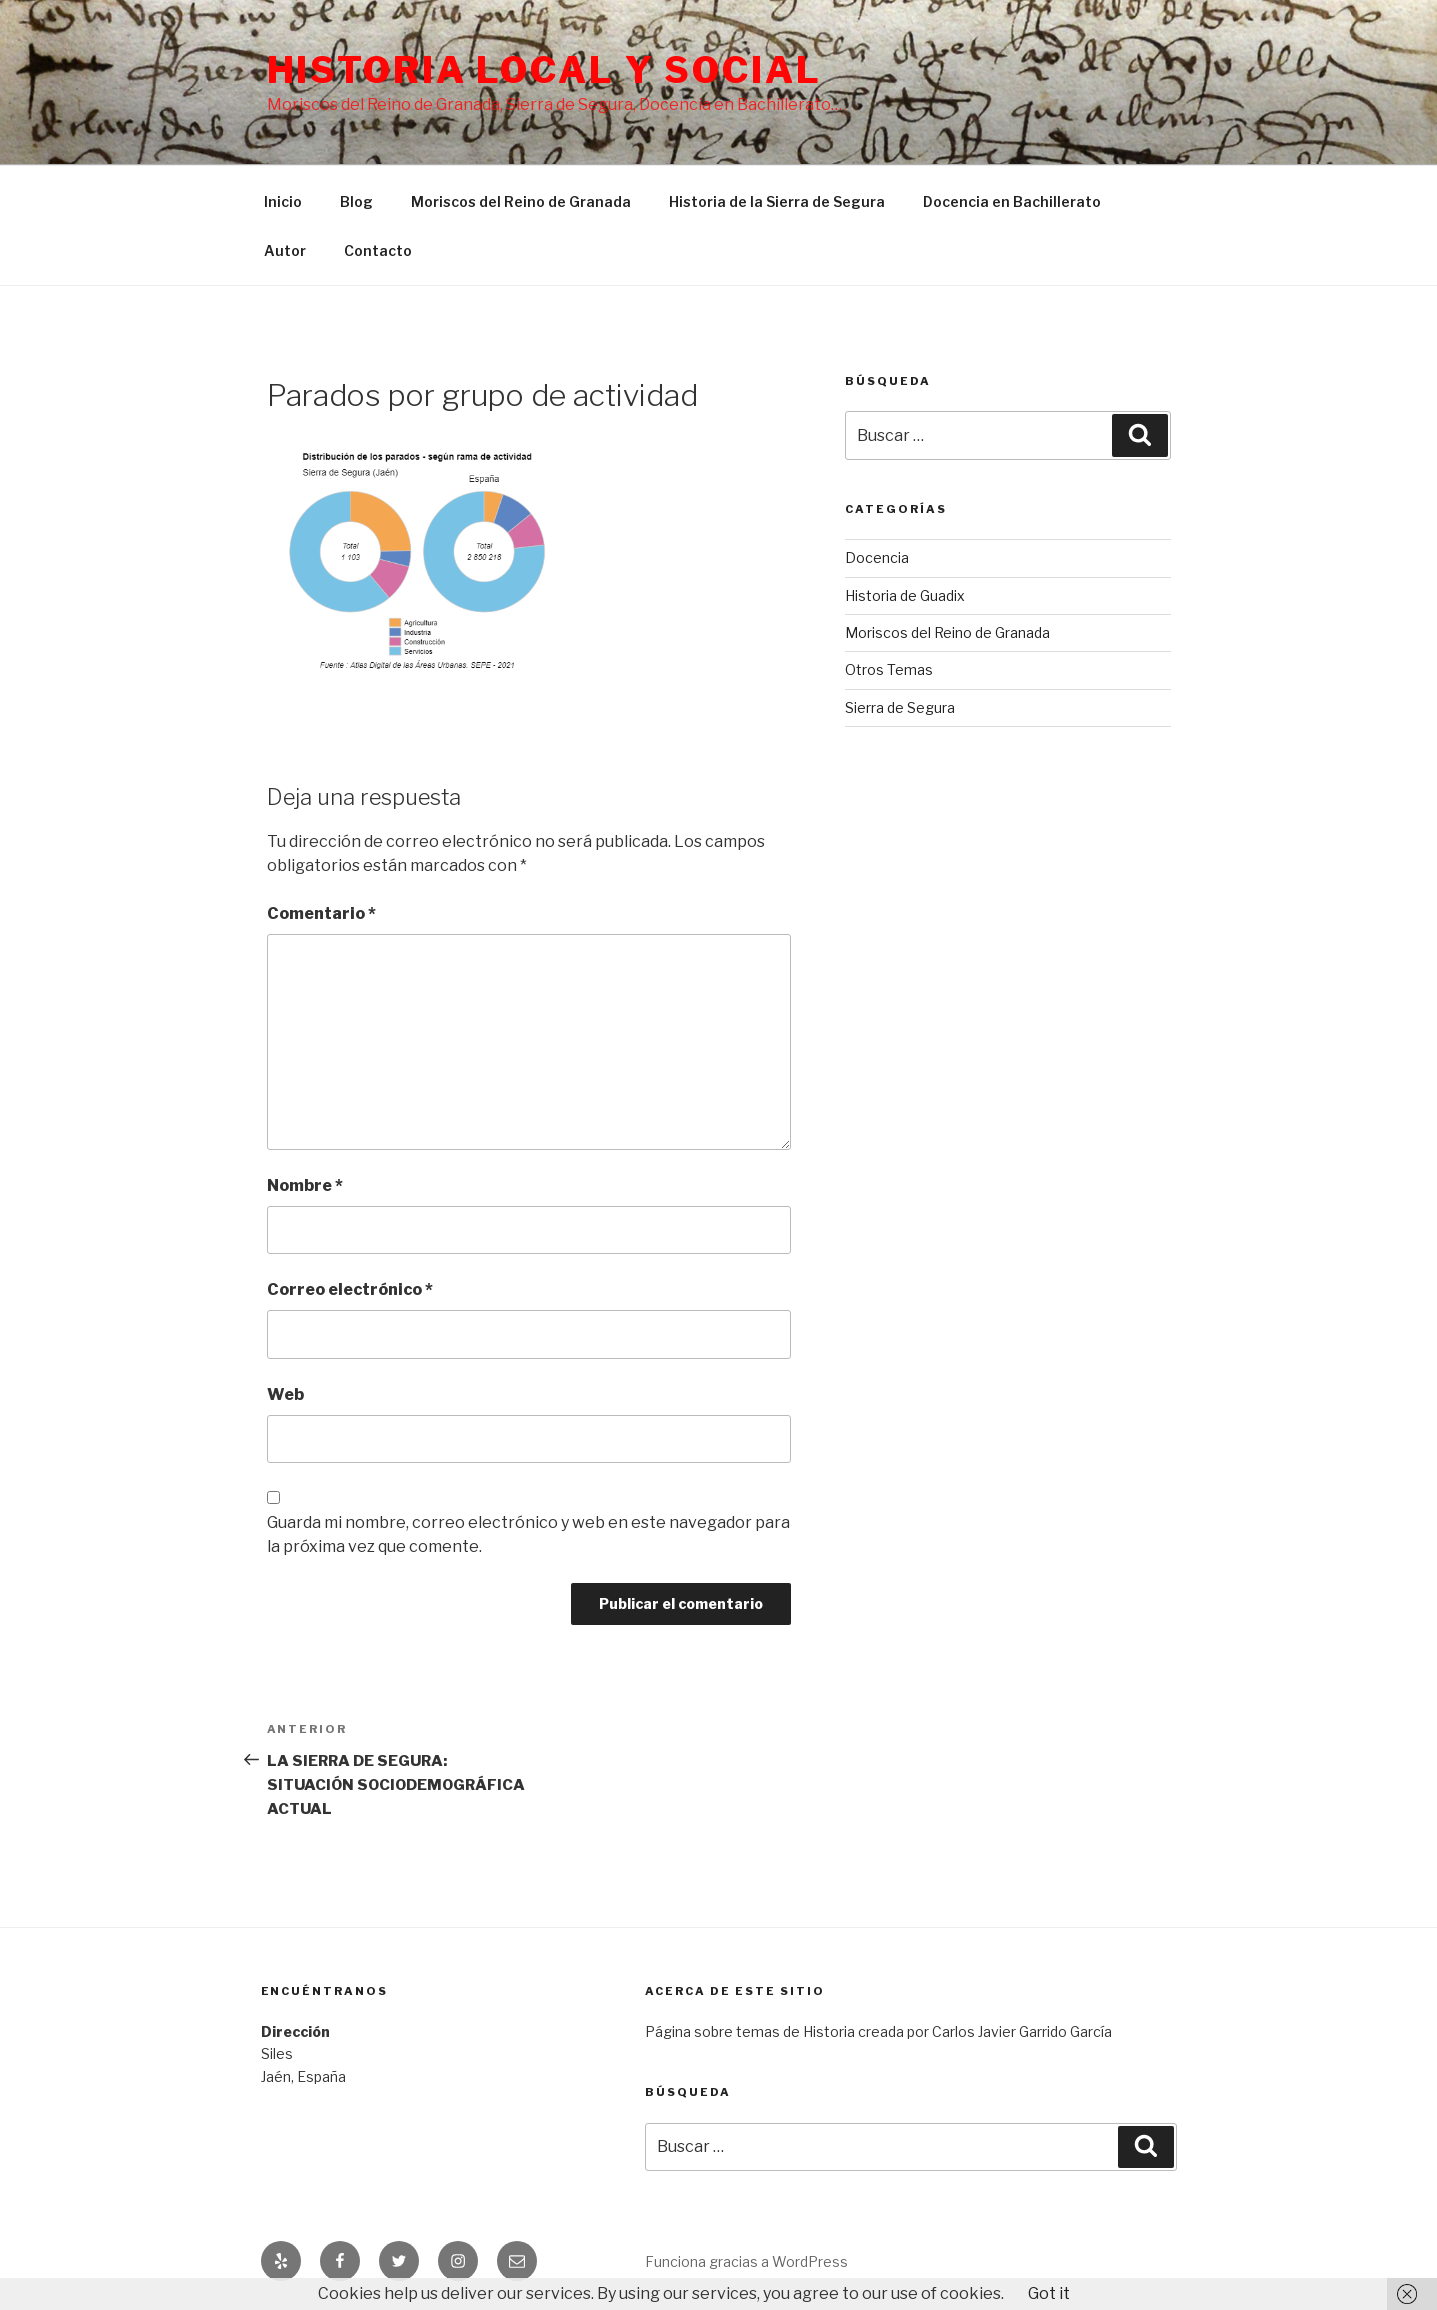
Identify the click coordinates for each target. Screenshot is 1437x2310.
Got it (1049, 2293)
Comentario (321, 913)
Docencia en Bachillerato (1012, 201)
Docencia (877, 557)
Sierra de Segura (900, 707)
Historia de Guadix (905, 595)
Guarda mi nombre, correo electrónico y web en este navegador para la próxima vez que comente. (528, 1534)
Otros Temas (889, 669)
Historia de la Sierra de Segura (777, 201)
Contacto (378, 250)
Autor (285, 250)
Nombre (305, 1185)
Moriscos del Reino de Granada (521, 201)
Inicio (283, 201)
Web (285, 1394)
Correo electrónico (350, 1289)
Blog (356, 201)
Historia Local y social (544, 70)
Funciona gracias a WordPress (746, 2261)
